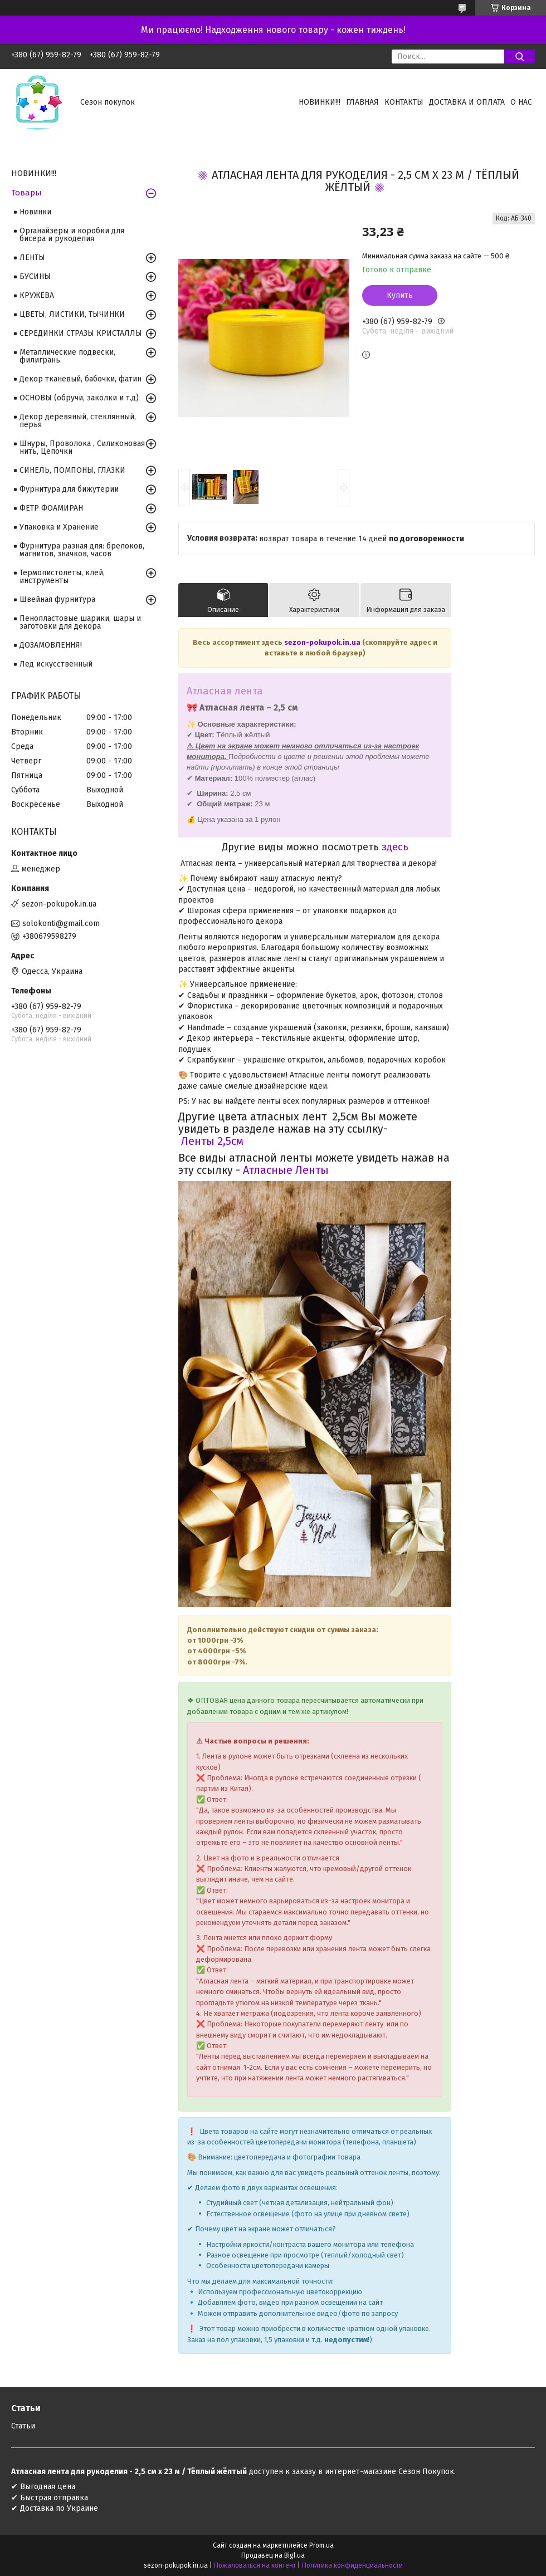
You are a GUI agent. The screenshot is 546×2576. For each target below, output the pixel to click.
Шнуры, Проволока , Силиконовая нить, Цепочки (82, 447)
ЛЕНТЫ (32, 257)
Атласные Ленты (284, 1170)
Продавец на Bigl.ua (273, 2555)
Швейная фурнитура (57, 599)
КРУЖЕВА (37, 295)
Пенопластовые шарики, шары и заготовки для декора (80, 622)
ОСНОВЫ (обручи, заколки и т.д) (79, 398)
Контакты (403, 102)
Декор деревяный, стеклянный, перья (78, 420)
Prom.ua (321, 2545)
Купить (400, 295)
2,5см (228, 1141)
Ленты (196, 1141)
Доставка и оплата (467, 102)
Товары (26, 193)
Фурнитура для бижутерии (69, 489)
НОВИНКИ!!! (319, 102)
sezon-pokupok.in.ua (323, 642)
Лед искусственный (56, 664)
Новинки (35, 212)
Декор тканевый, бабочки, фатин (81, 379)
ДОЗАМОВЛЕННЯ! (51, 645)
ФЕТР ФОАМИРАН (51, 508)
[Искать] (519, 56)
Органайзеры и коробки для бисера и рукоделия (72, 234)
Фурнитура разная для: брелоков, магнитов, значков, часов (82, 550)
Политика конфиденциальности (352, 2565)
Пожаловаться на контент (255, 2565)
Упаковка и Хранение (59, 527)
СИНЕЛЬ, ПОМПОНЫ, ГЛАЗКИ (72, 470)
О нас (521, 102)
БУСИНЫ (35, 276)
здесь (395, 847)
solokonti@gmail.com (61, 923)
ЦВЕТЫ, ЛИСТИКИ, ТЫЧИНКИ (72, 314)
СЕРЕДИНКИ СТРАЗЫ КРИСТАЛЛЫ (81, 333)
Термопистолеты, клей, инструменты (62, 576)
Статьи (23, 2426)
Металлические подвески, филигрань (67, 356)
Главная (362, 102)
